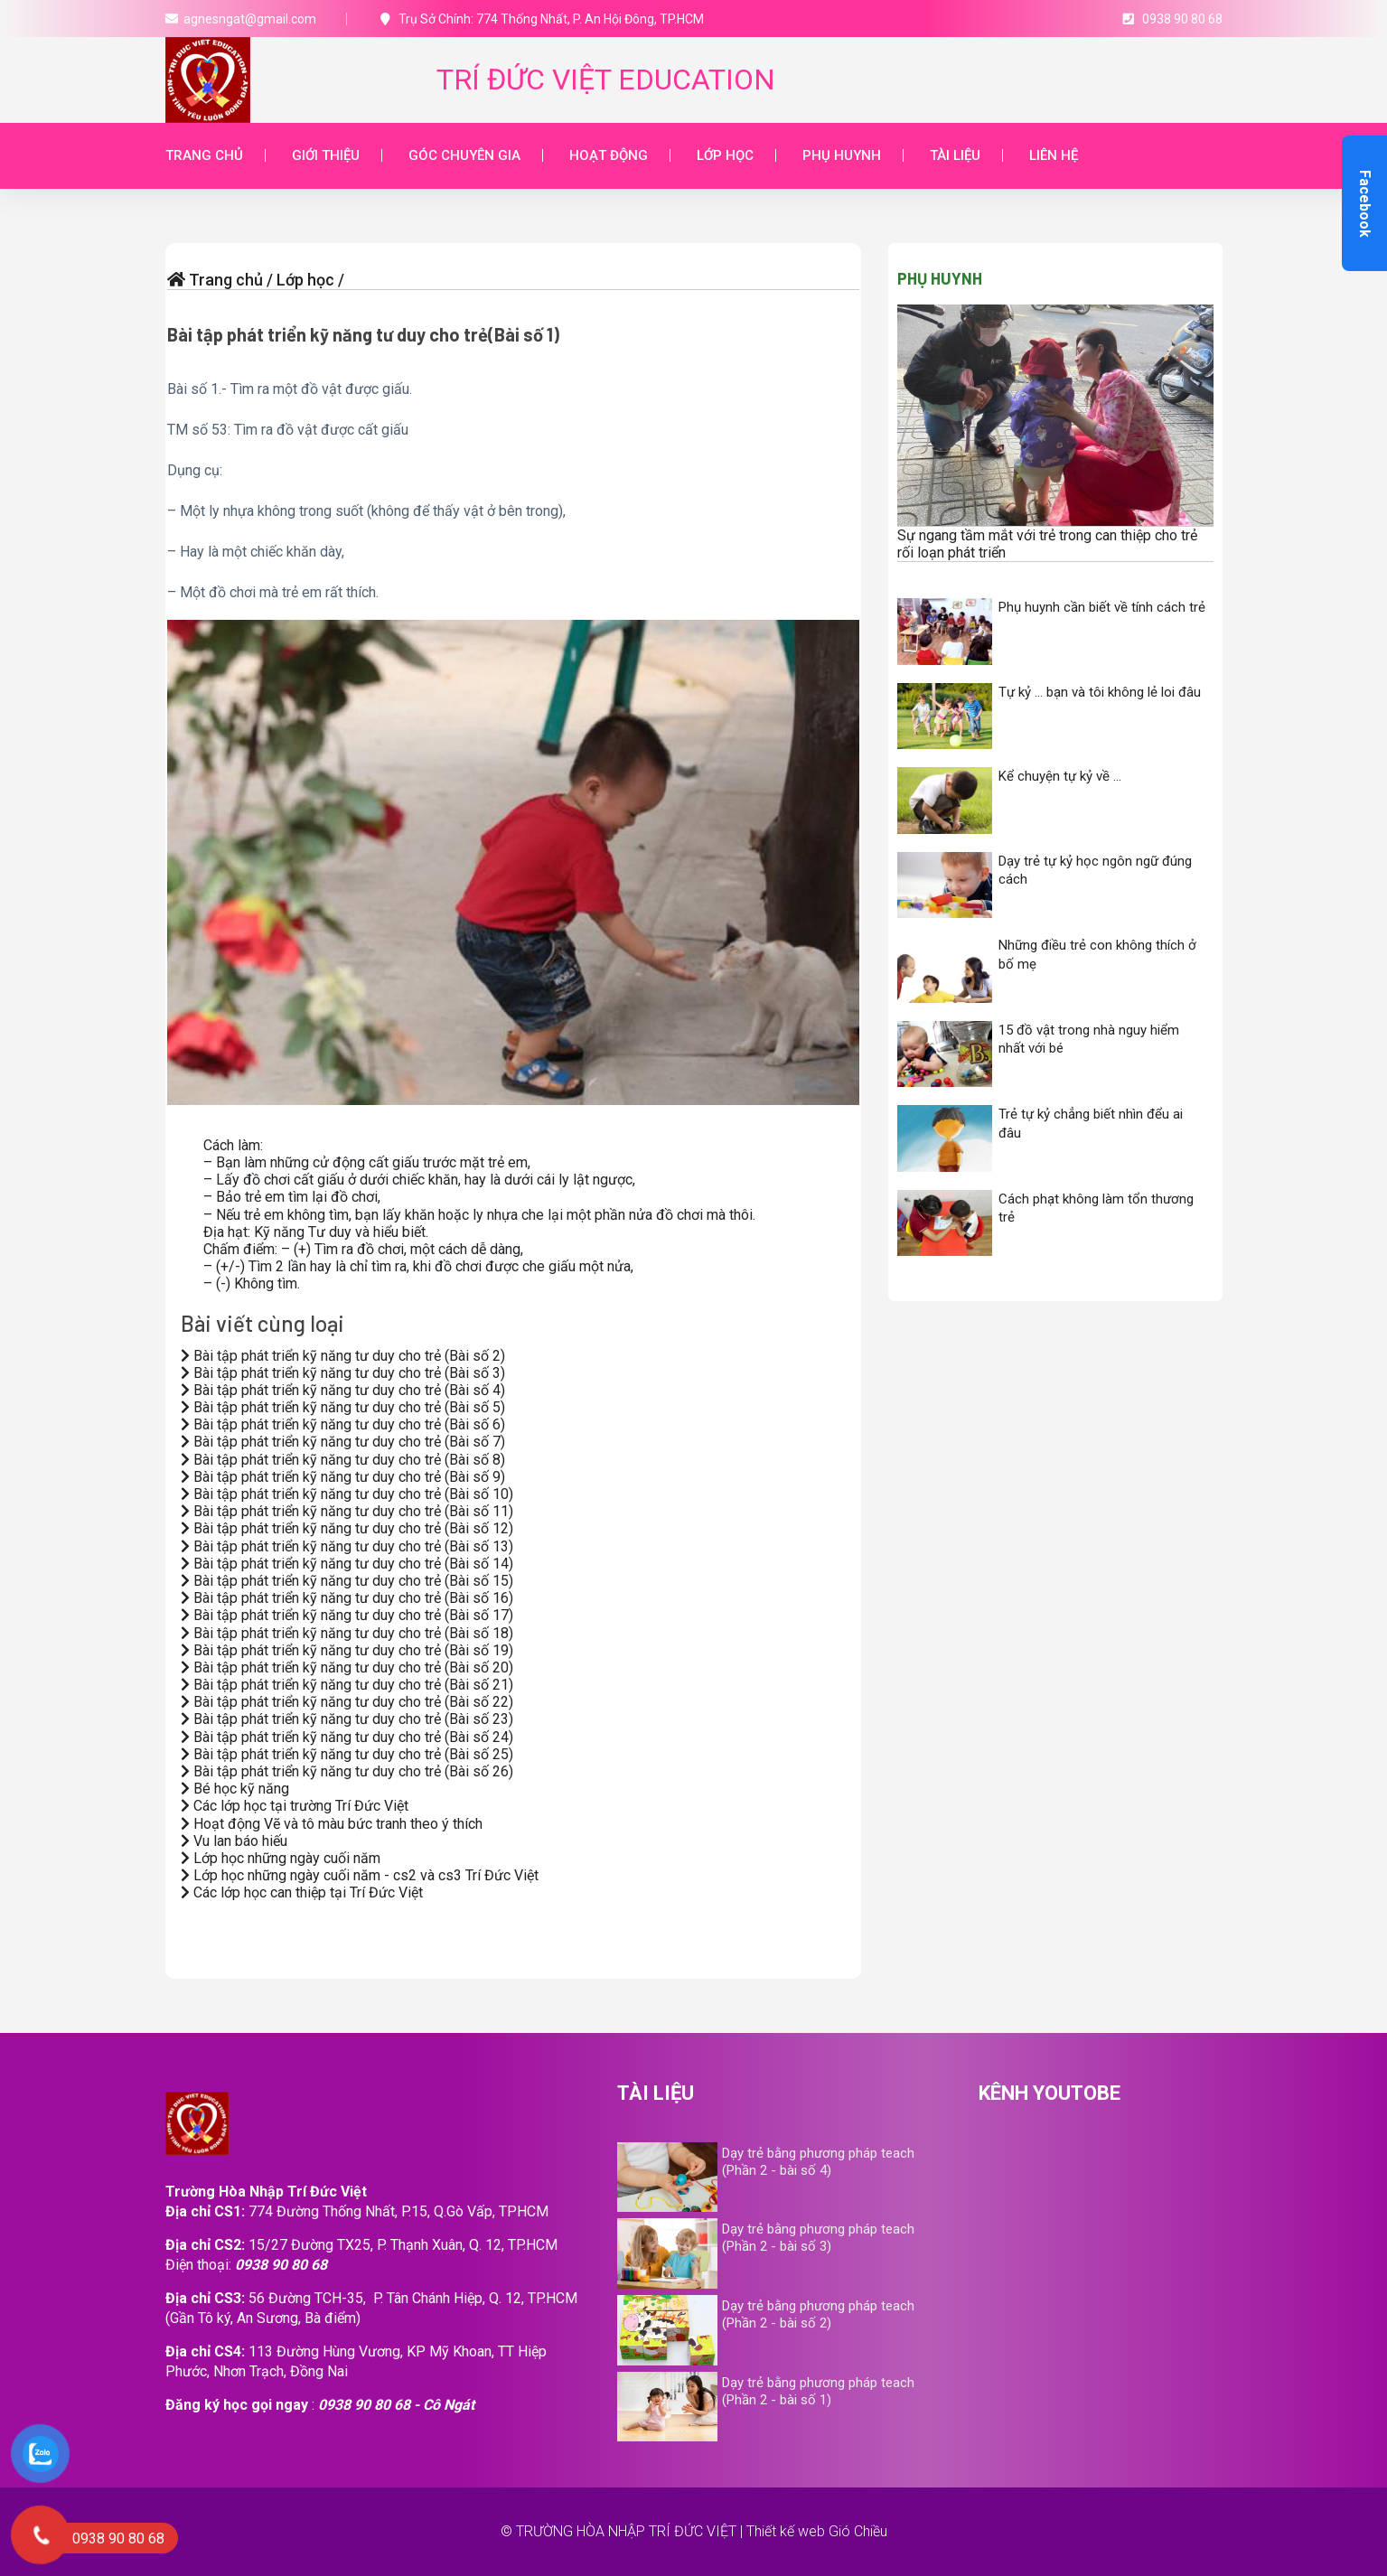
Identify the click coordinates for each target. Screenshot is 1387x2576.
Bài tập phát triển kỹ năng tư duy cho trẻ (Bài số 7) (343, 1441)
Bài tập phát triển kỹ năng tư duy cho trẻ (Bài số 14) (347, 1563)
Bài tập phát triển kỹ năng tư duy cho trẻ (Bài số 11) (347, 1511)
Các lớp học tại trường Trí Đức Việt (294, 1805)
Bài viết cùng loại (262, 1323)
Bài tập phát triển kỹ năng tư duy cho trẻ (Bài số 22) (347, 1701)
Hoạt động (608, 155)
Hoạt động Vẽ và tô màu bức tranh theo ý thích (332, 1823)
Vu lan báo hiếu (234, 1841)
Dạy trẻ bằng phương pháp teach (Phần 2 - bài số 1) (818, 2391)
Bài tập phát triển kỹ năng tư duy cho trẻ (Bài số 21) (347, 1684)
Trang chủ (204, 155)
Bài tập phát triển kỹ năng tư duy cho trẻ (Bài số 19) (347, 1650)
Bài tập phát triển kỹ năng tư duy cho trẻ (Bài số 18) (347, 1633)
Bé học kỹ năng (235, 1788)
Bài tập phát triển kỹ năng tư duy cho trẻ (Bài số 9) (343, 1476)
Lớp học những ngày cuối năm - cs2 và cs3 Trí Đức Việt (360, 1875)
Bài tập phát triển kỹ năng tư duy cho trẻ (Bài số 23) (347, 1719)
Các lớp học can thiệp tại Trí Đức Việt (302, 1892)
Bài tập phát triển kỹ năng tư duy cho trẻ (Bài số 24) (347, 1737)
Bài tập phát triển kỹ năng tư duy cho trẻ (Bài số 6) (343, 1424)
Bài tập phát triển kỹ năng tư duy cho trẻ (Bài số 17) (347, 1615)
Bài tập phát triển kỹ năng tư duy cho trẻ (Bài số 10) (347, 1494)
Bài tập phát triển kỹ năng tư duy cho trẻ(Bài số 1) (363, 334)
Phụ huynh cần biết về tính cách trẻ (1101, 607)
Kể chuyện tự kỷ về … (1059, 776)
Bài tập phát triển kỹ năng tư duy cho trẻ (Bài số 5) (343, 1407)
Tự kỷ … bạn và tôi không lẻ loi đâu (1099, 692)
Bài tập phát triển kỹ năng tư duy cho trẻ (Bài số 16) (347, 1597)
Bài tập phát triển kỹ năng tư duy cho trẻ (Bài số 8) (343, 1459)
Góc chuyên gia (464, 155)
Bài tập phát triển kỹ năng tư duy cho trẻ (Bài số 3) (343, 1373)
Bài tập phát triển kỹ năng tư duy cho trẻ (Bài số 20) (347, 1667)
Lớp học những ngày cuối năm (280, 1858)
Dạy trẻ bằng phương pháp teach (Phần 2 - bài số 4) (818, 2161)
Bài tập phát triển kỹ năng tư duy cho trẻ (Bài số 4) (343, 1390)
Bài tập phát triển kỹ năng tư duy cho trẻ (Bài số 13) (347, 1546)
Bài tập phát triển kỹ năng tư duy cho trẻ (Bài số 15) (347, 1580)
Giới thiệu (326, 155)
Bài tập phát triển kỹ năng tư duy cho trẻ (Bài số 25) (347, 1754)
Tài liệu (955, 155)
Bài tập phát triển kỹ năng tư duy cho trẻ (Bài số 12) (347, 1528)
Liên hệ (1053, 155)
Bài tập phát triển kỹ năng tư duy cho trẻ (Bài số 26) (347, 1771)
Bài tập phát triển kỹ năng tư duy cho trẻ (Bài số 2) (343, 1355)
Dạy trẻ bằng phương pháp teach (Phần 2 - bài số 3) (818, 2237)
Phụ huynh (841, 155)
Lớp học (725, 155)
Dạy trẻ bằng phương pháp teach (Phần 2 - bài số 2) (818, 2314)
